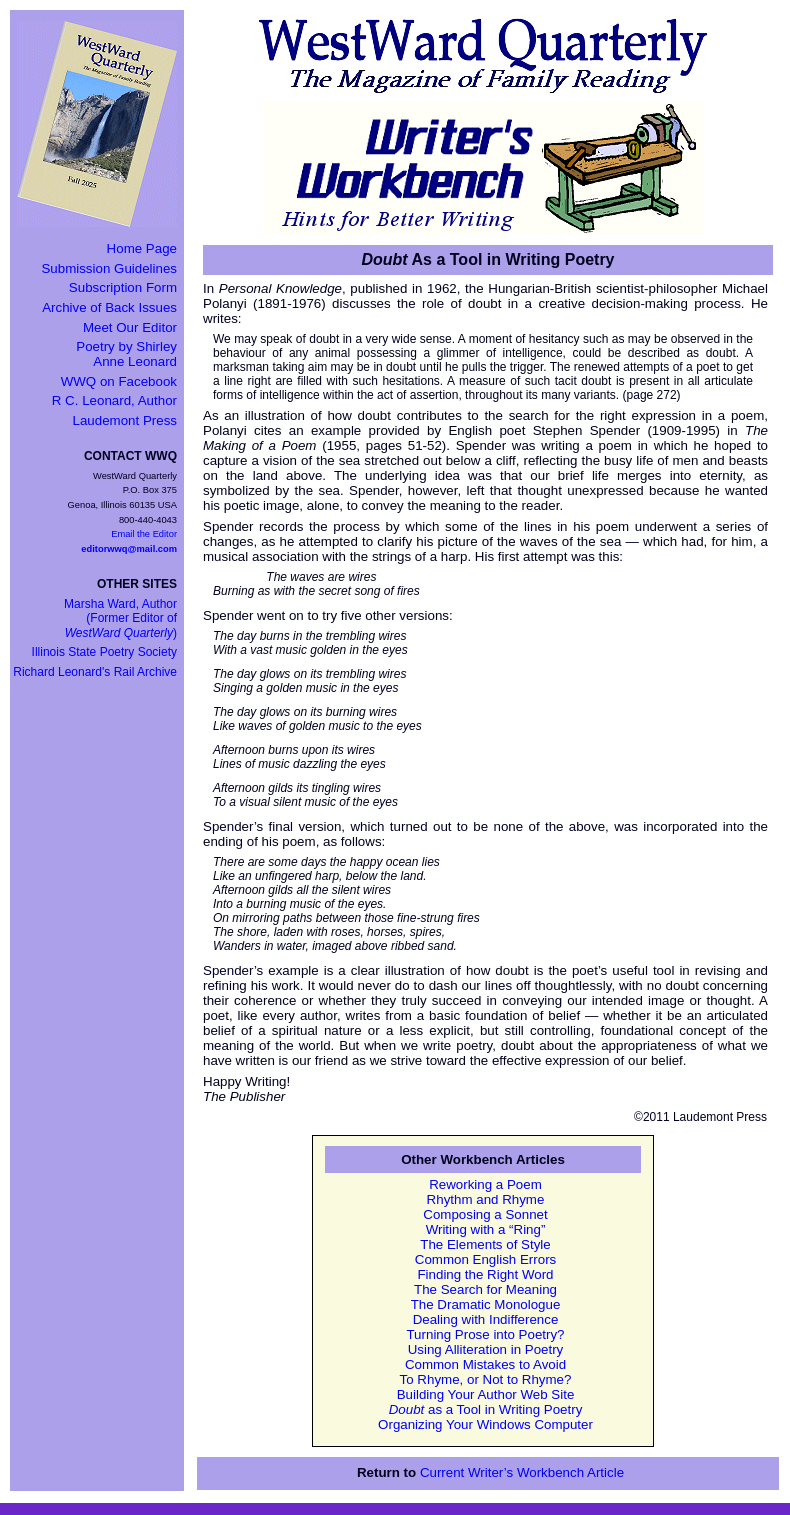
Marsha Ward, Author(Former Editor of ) (120, 618)
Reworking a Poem (485, 1184)
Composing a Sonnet (485, 1214)
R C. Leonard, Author (114, 400)
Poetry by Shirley (126, 354)
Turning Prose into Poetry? (485, 1334)
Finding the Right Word (485, 1274)
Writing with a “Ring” (486, 1229)
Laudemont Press (125, 420)
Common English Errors (485, 1259)
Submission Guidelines (109, 268)
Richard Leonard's (95, 672)
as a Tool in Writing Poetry (486, 1409)
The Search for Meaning (485, 1289)
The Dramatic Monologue (486, 1304)
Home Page (142, 248)
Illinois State (104, 652)
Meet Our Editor (130, 327)
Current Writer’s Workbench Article (522, 1472)
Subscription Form (123, 287)
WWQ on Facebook (119, 381)
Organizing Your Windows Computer (485, 1424)
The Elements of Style (485, 1244)
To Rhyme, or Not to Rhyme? (486, 1379)
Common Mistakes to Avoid (485, 1364)
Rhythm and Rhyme (486, 1199)
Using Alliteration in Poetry (486, 1349)
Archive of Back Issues (109, 307)
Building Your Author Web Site (486, 1394)
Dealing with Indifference (486, 1319)
